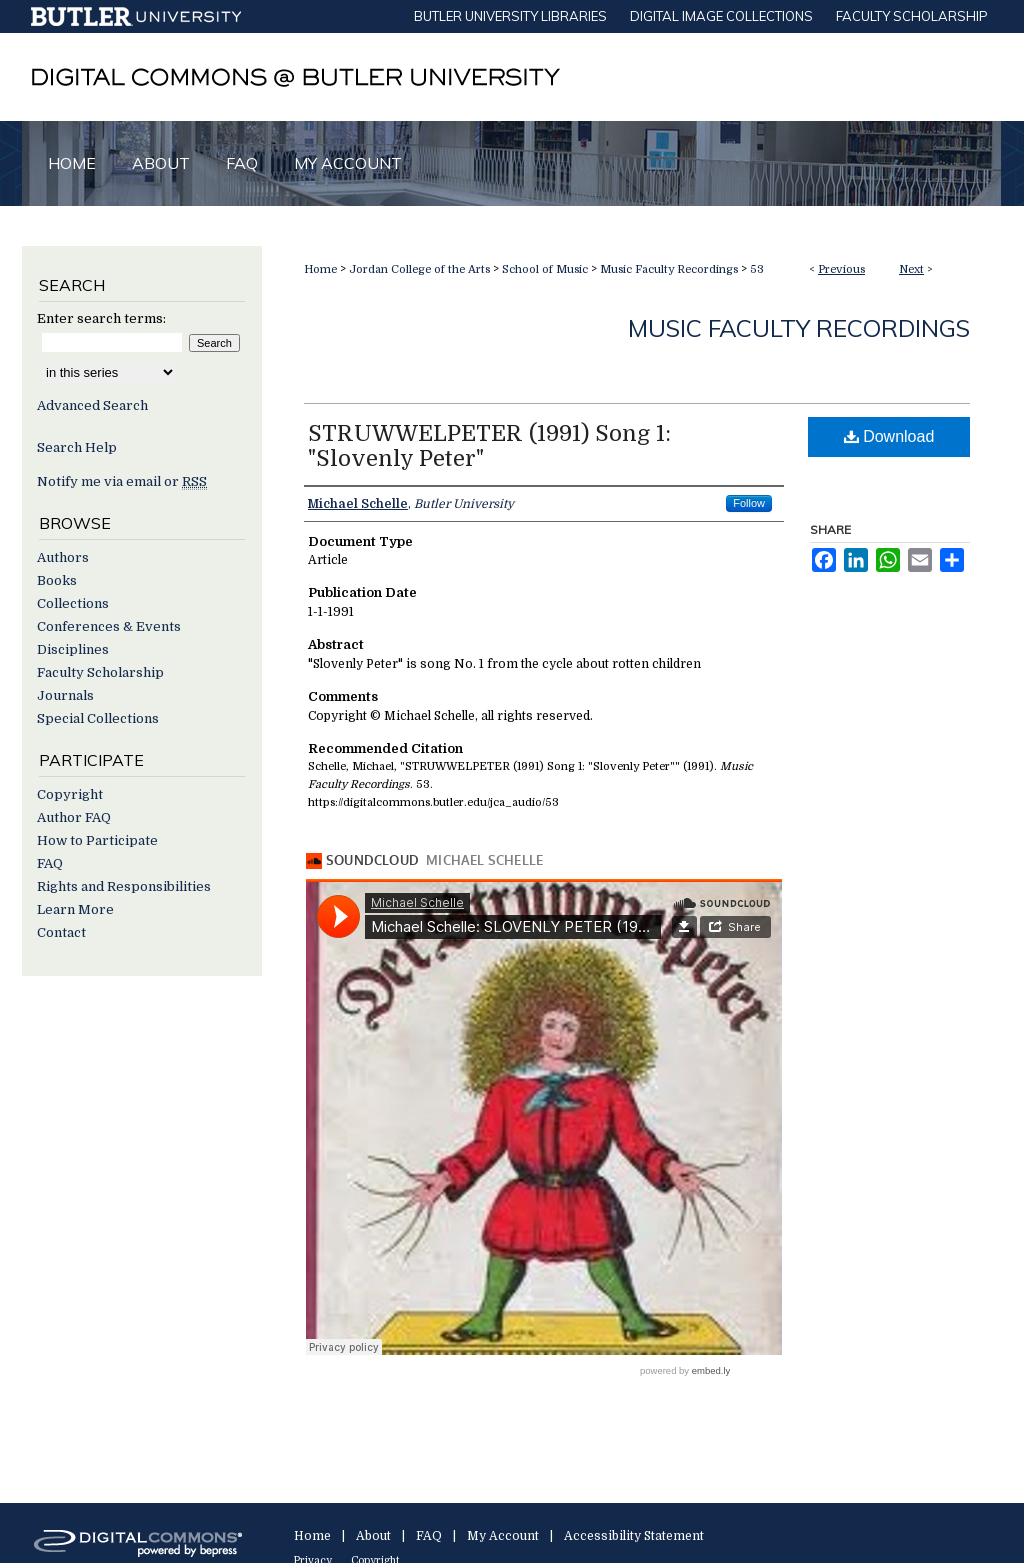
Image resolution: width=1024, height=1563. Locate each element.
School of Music (545, 269)
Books (57, 580)
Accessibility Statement (634, 1536)
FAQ (50, 863)
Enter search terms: (101, 318)
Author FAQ (74, 817)
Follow (749, 503)
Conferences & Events (109, 626)
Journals (65, 695)
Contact (61, 932)
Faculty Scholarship (100, 672)
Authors (63, 557)
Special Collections (98, 718)
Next (911, 269)
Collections (73, 603)
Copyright (70, 794)
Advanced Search (92, 405)
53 (757, 269)
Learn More (75, 909)
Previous (841, 269)
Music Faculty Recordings (669, 269)
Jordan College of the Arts (419, 269)
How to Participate (97, 840)
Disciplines (73, 649)
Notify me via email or (122, 481)
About (373, 1536)
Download (889, 436)
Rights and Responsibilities (124, 886)
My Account (503, 1536)
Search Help (77, 447)
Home (320, 269)
